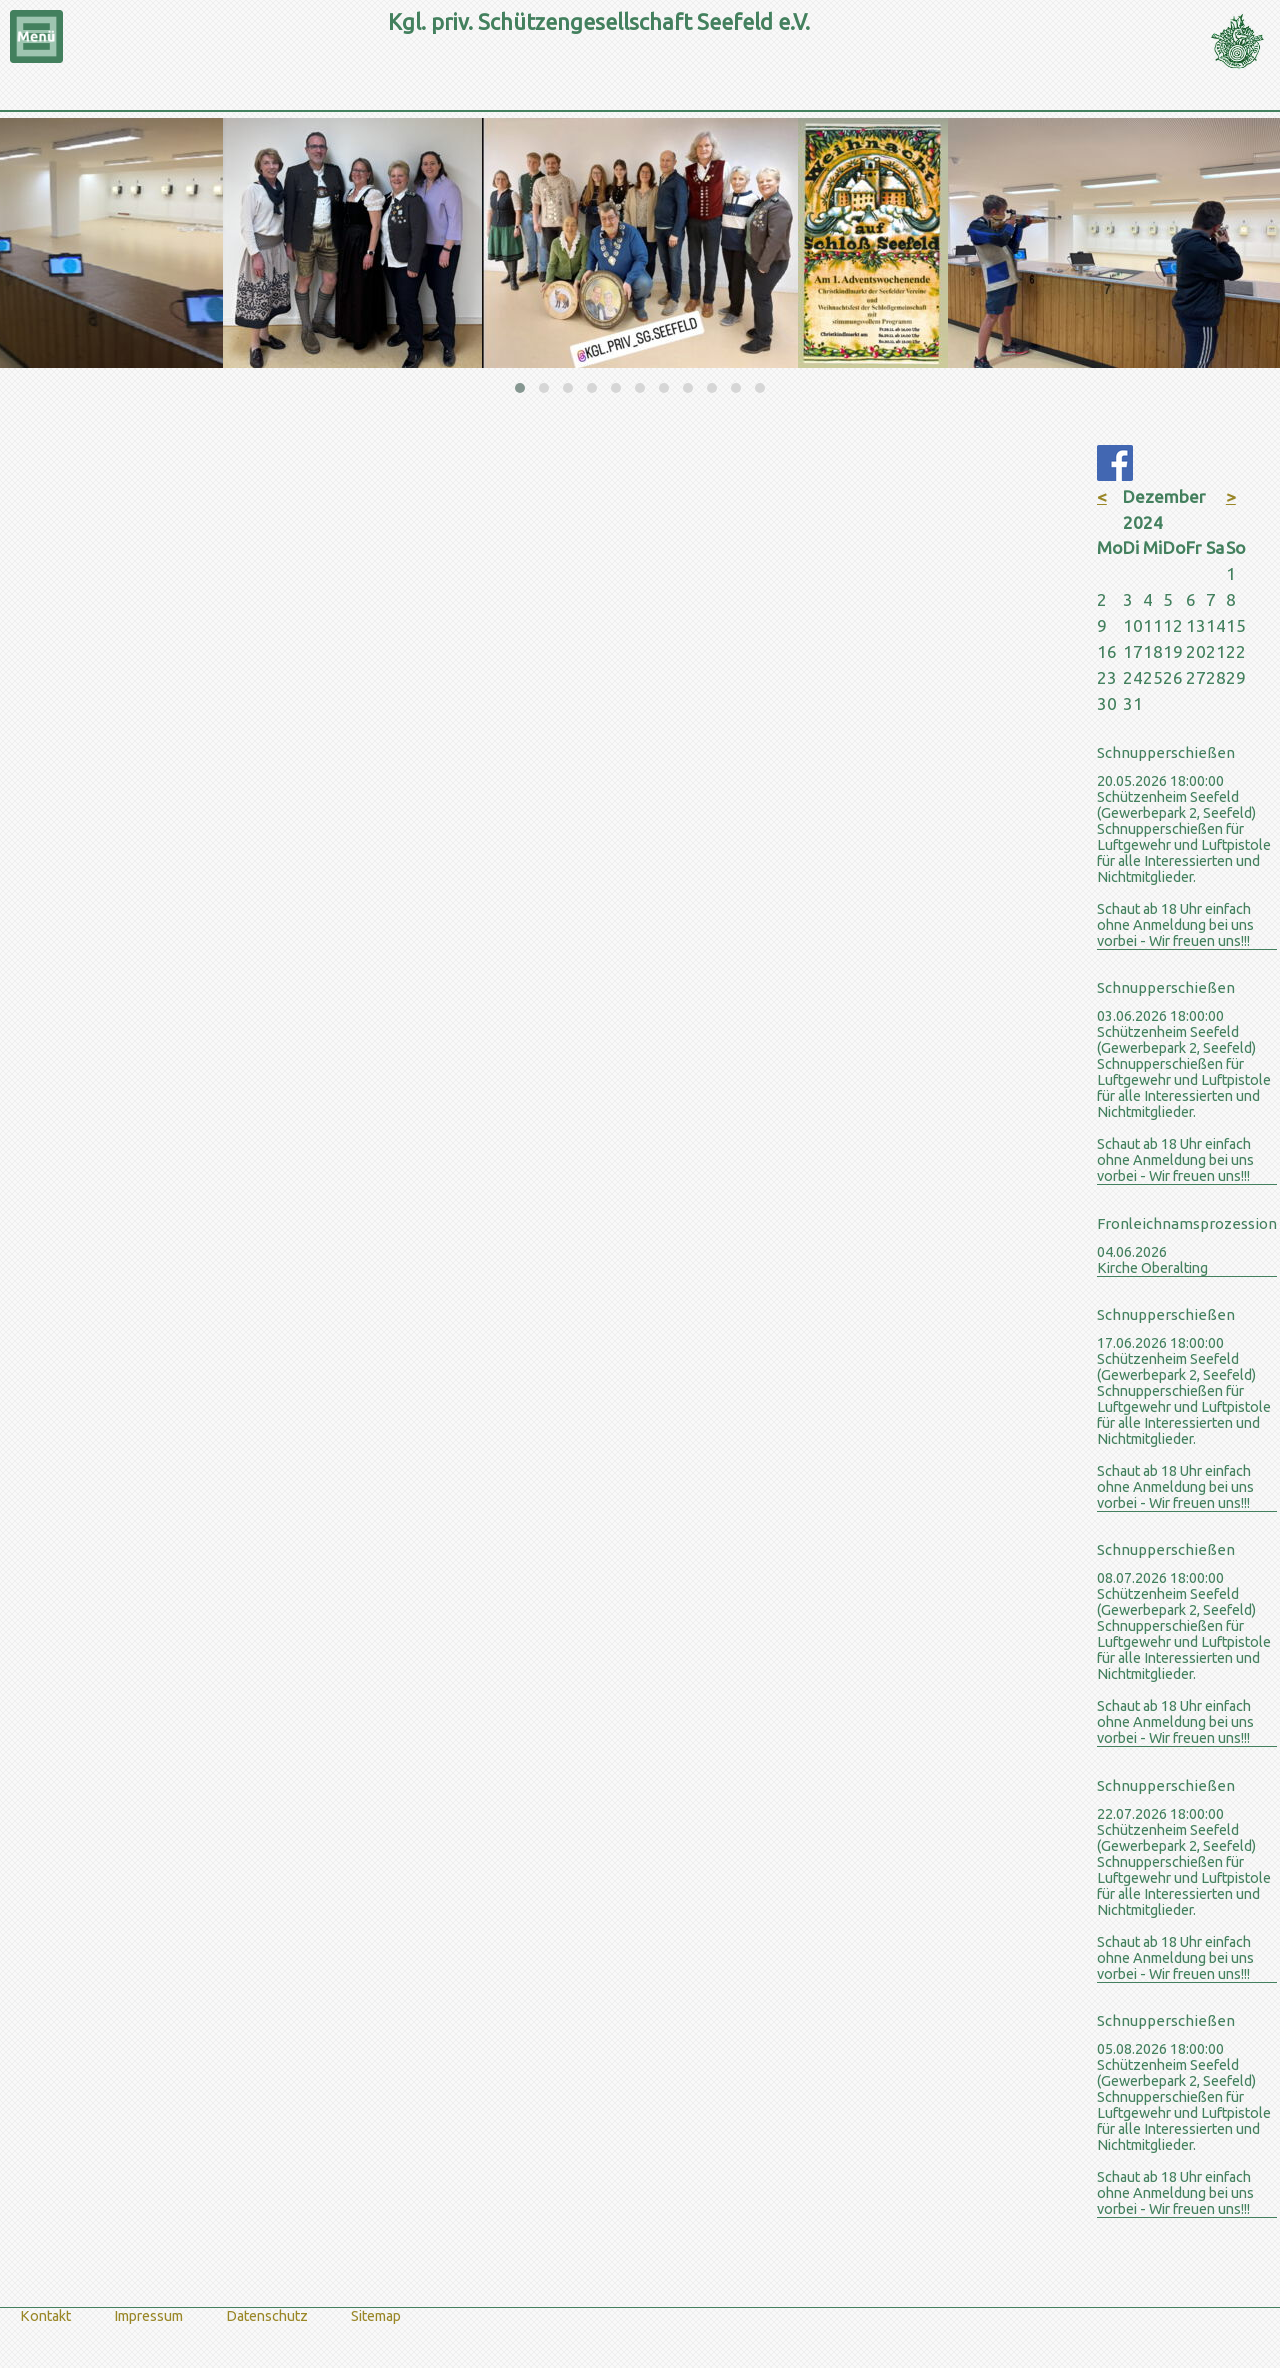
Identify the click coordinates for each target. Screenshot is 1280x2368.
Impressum (148, 2316)
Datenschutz (267, 2316)
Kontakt (45, 2316)
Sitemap (376, 2316)
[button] (520, 388)
